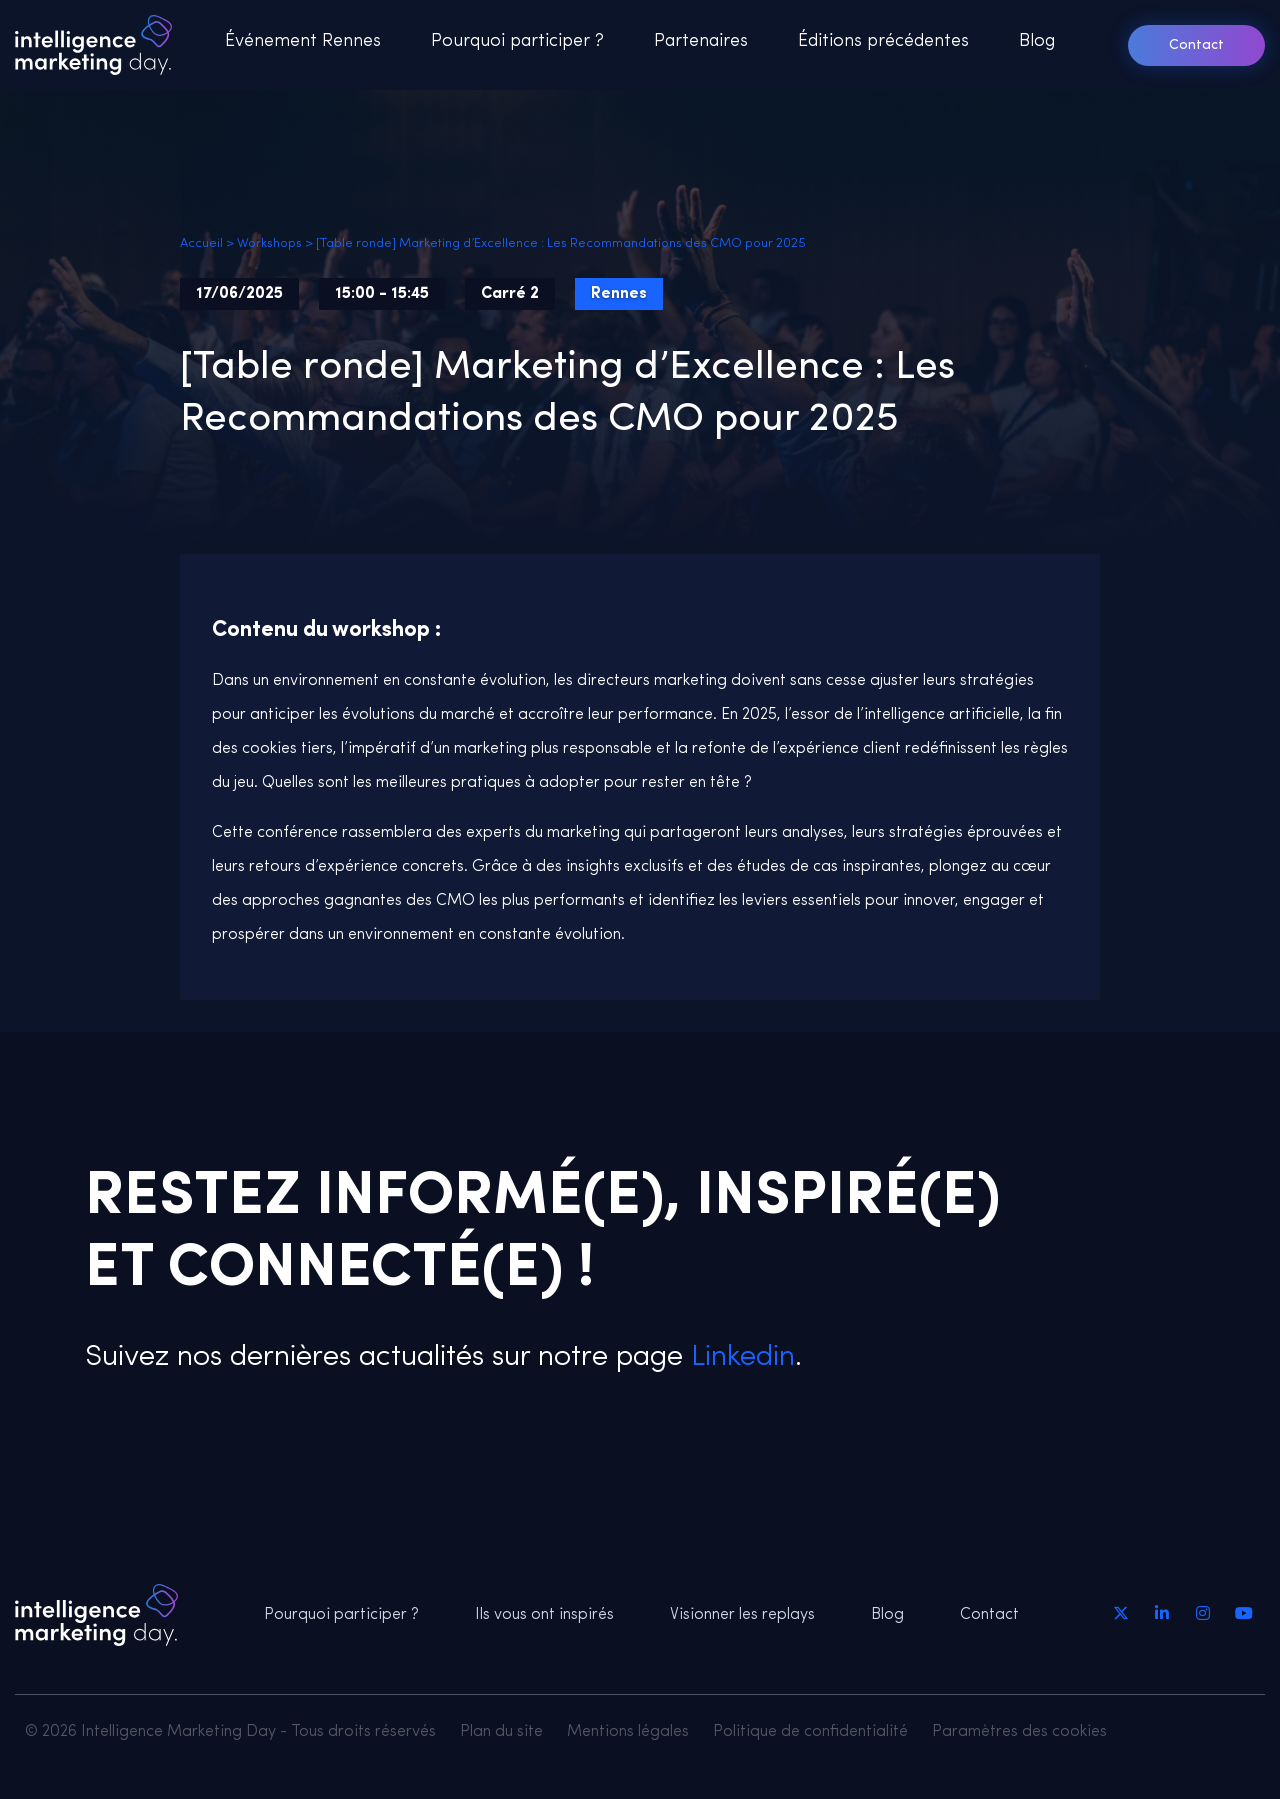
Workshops (269, 243)
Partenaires (701, 41)
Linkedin (739, 1357)
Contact (1196, 45)
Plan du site (501, 1732)
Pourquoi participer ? (517, 41)
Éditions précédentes (883, 41)
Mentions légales (628, 1732)
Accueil (201, 243)
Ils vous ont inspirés (544, 1615)
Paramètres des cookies (1019, 1732)
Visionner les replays (742, 1615)
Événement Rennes (303, 41)
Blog (1037, 41)
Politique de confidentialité (810, 1732)
